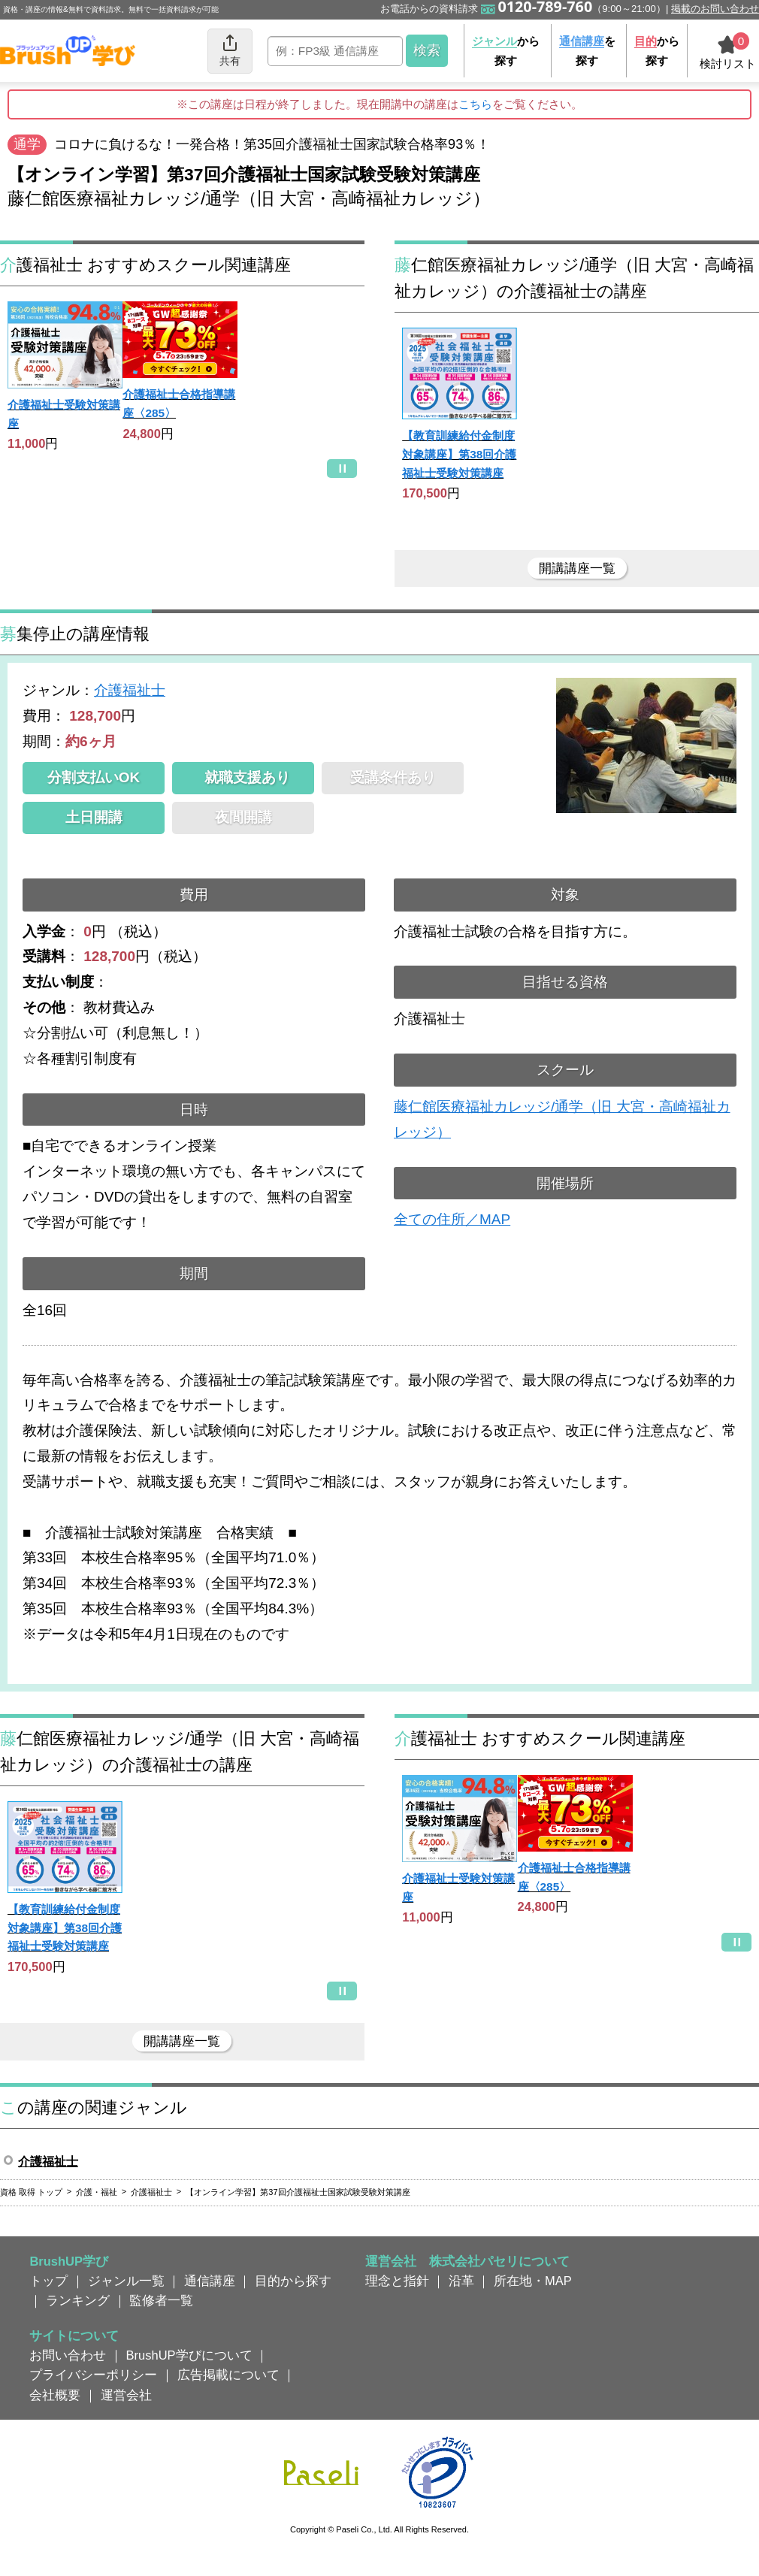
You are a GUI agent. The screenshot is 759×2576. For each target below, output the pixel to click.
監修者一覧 (161, 2300)
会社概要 (54, 2395)
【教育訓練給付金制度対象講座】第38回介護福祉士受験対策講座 (459, 454)
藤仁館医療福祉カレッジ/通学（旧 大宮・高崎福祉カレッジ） (562, 1119)
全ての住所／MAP (452, 1219)
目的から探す (293, 2280)
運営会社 (126, 2395)
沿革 (461, 2280)
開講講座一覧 (577, 568)
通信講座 (209, 2280)
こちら (475, 104)
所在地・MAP (533, 2280)
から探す (506, 51)
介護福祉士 (129, 690)
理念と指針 (397, 2280)
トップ (48, 2280)
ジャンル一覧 (126, 2280)
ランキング (78, 2300)
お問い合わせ (67, 2355)
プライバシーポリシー (93, 2374)
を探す (587, 51)
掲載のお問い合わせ (715, 8)
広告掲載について (228, 2374)
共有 (230, 50)
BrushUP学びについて (189, 2355)
